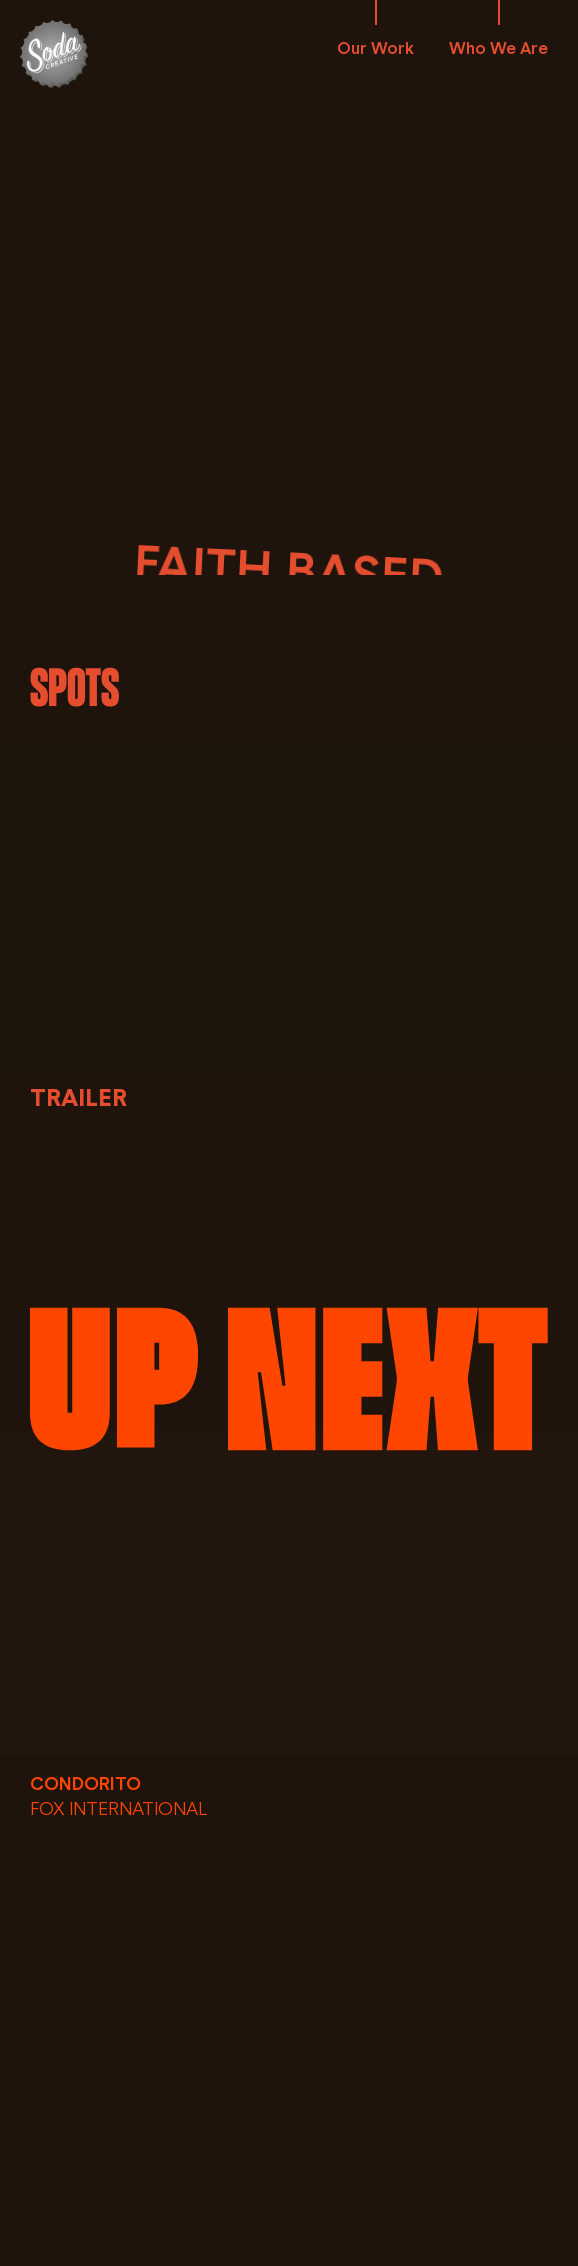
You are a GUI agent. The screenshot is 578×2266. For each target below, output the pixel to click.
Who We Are (498, 48)
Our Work (375, 48)
